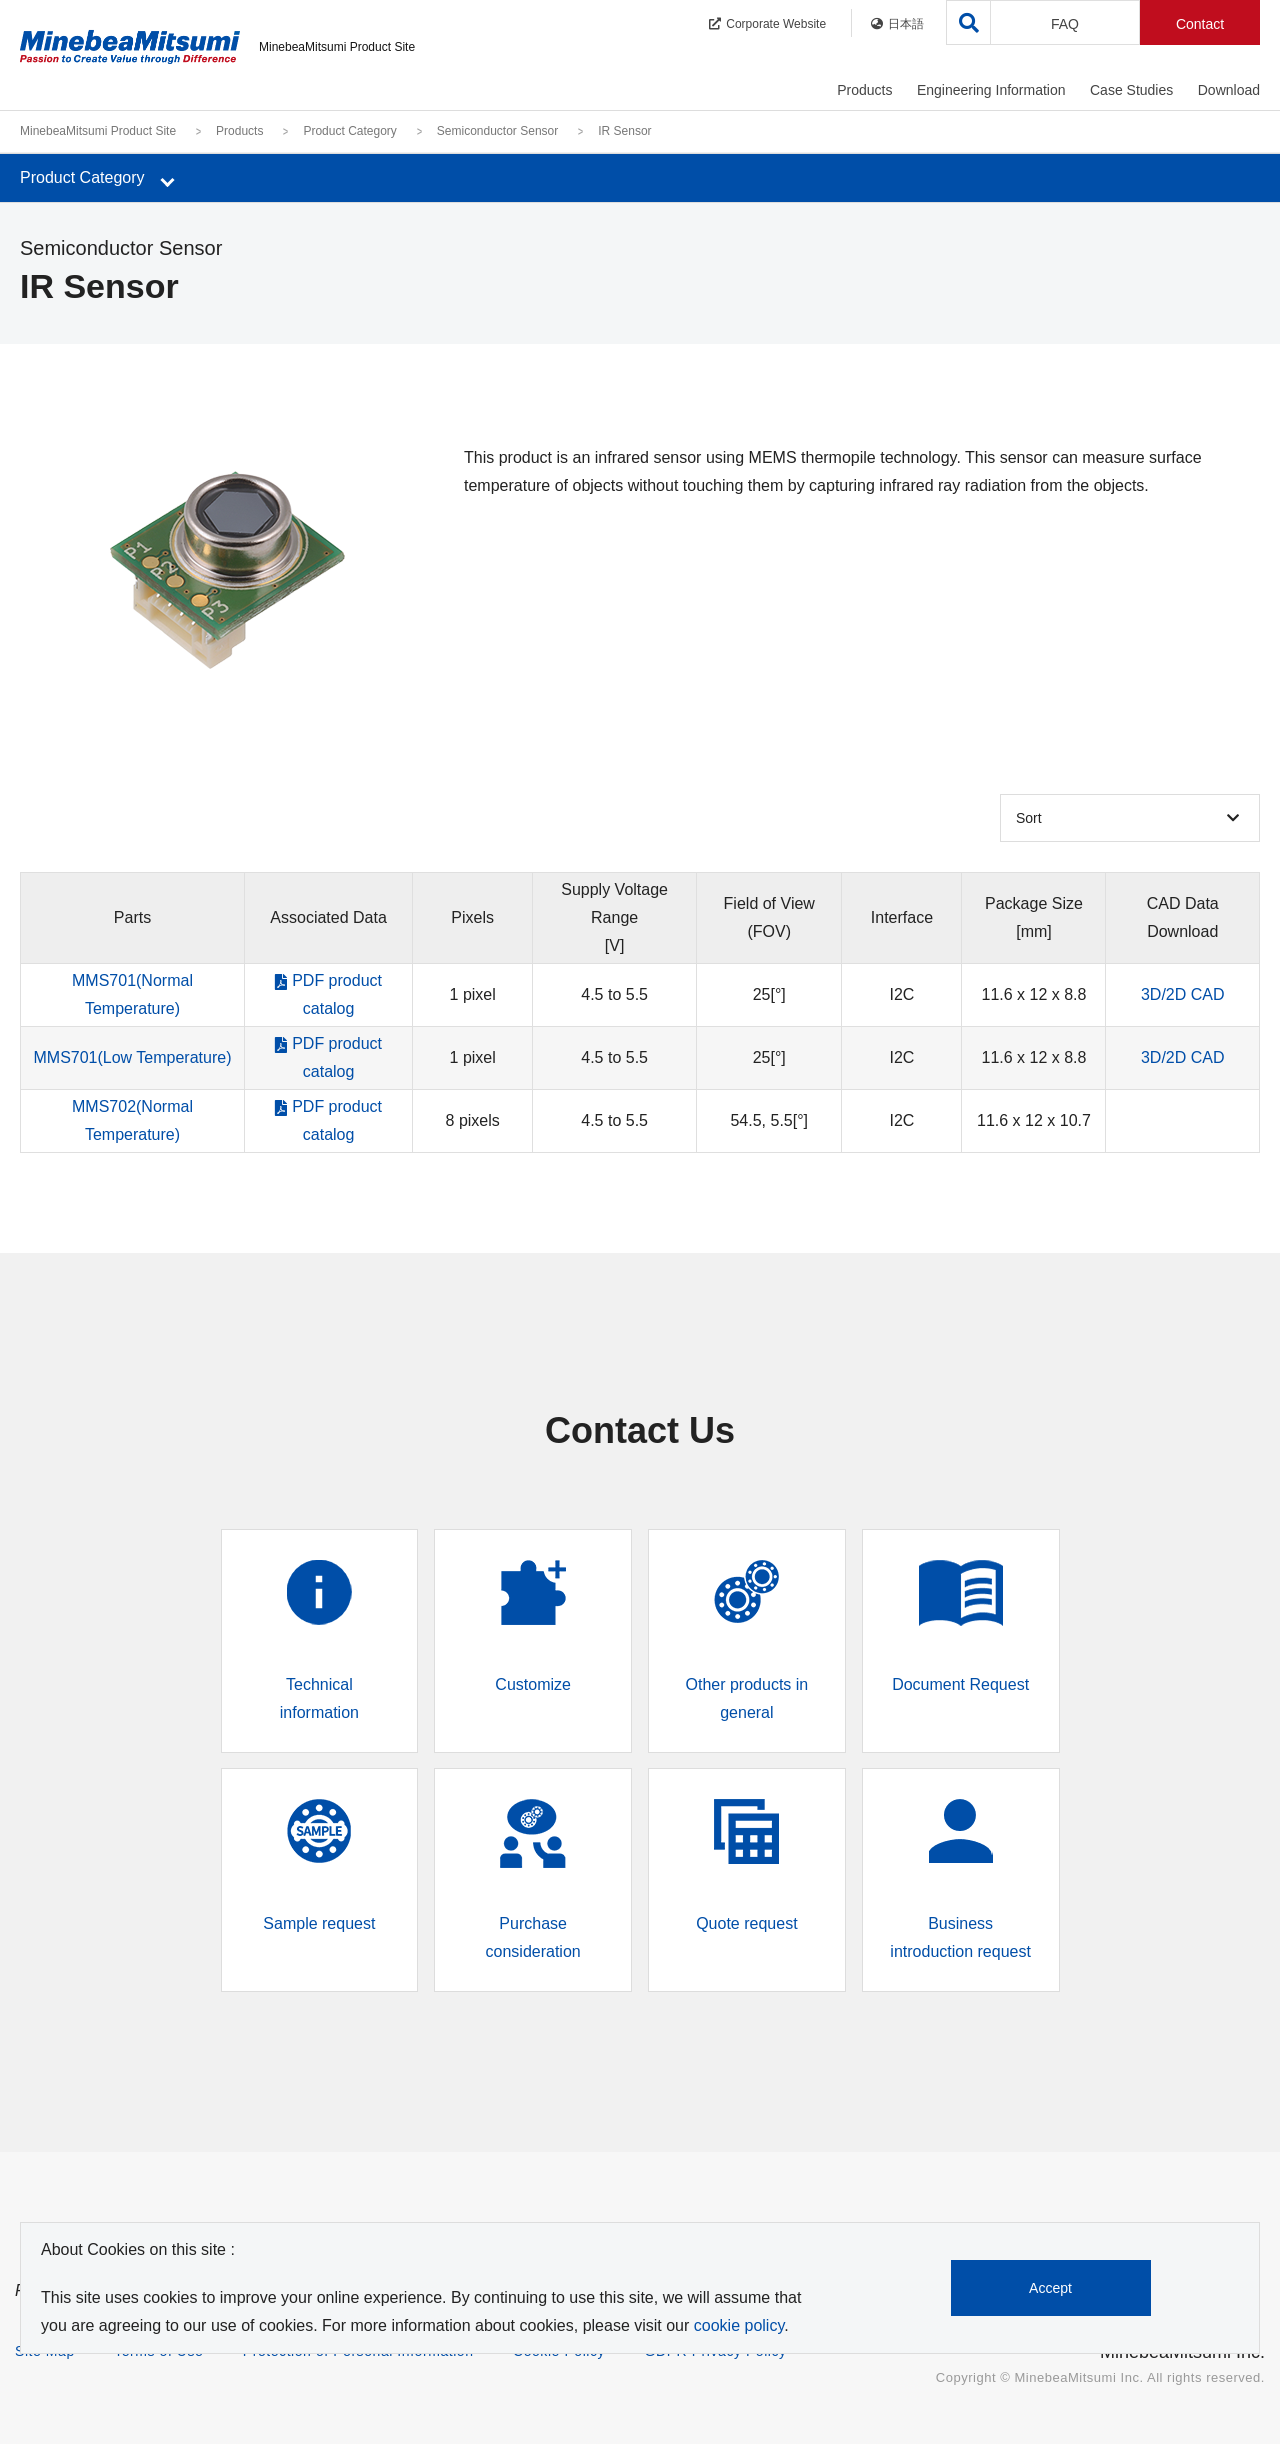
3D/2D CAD (1183, 994)
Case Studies (1131, 90)
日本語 (897, 24)
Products (864, 90)
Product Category (349, 131)
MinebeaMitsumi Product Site (98, 131)
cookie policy (739, 2325)
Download (1229, 90)
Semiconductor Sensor (497, 131)
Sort (1029, 818)
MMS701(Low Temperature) (132, 1057)
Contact (1200, 24)
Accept (1051, 2288)
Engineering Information (991, 90)
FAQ (1065, 24)
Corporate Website (767, 24)
